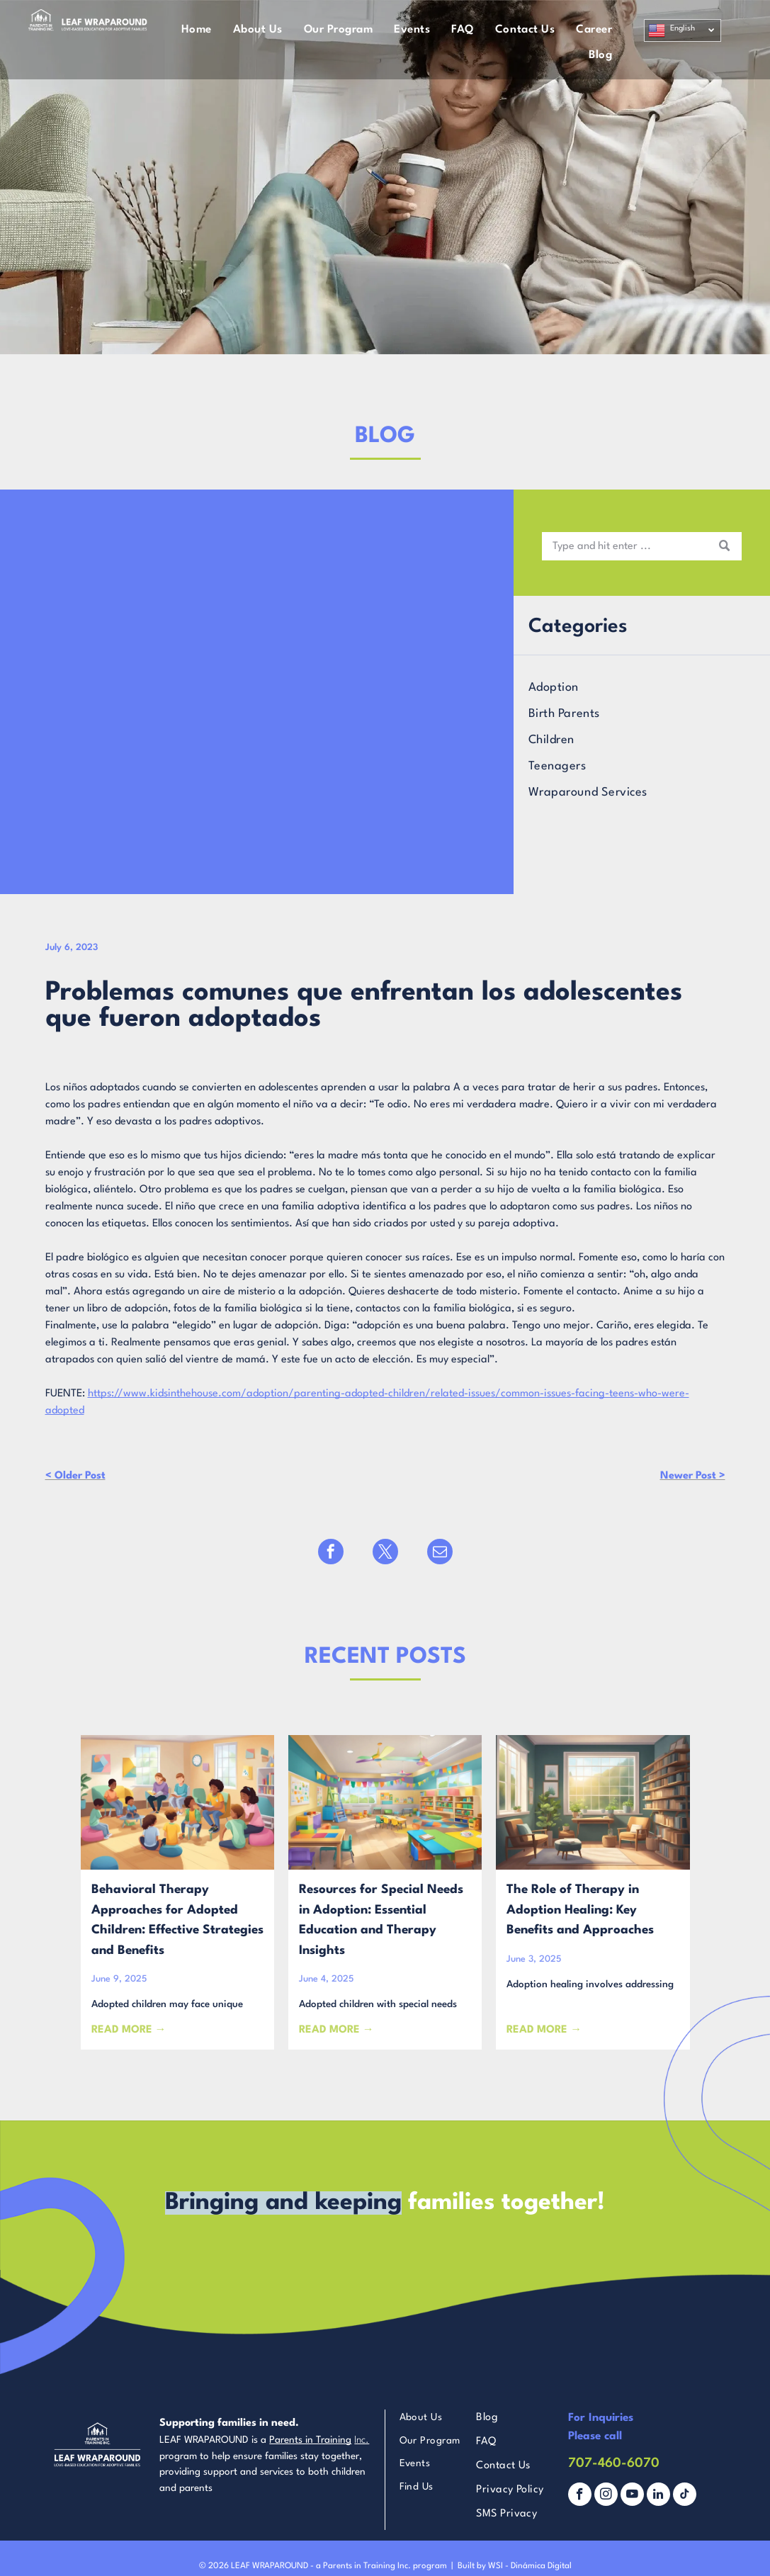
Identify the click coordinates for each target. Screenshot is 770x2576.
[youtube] (632, 2495)
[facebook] (579, 2495)
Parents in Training (310, 2440)
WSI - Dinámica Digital (530, 2566)
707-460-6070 (613, 2463)
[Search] (642, 546)
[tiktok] (684, 2495)
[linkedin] (658, 2495)
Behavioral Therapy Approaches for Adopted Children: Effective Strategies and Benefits (177, 1920)
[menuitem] (196, 30)
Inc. (361, 2440)
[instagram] (606, 2495)
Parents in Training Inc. (367, 2566)
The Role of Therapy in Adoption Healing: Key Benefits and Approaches (580, 1910)
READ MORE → (128, 2030)
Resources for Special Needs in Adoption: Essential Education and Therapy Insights (381, 1920)
